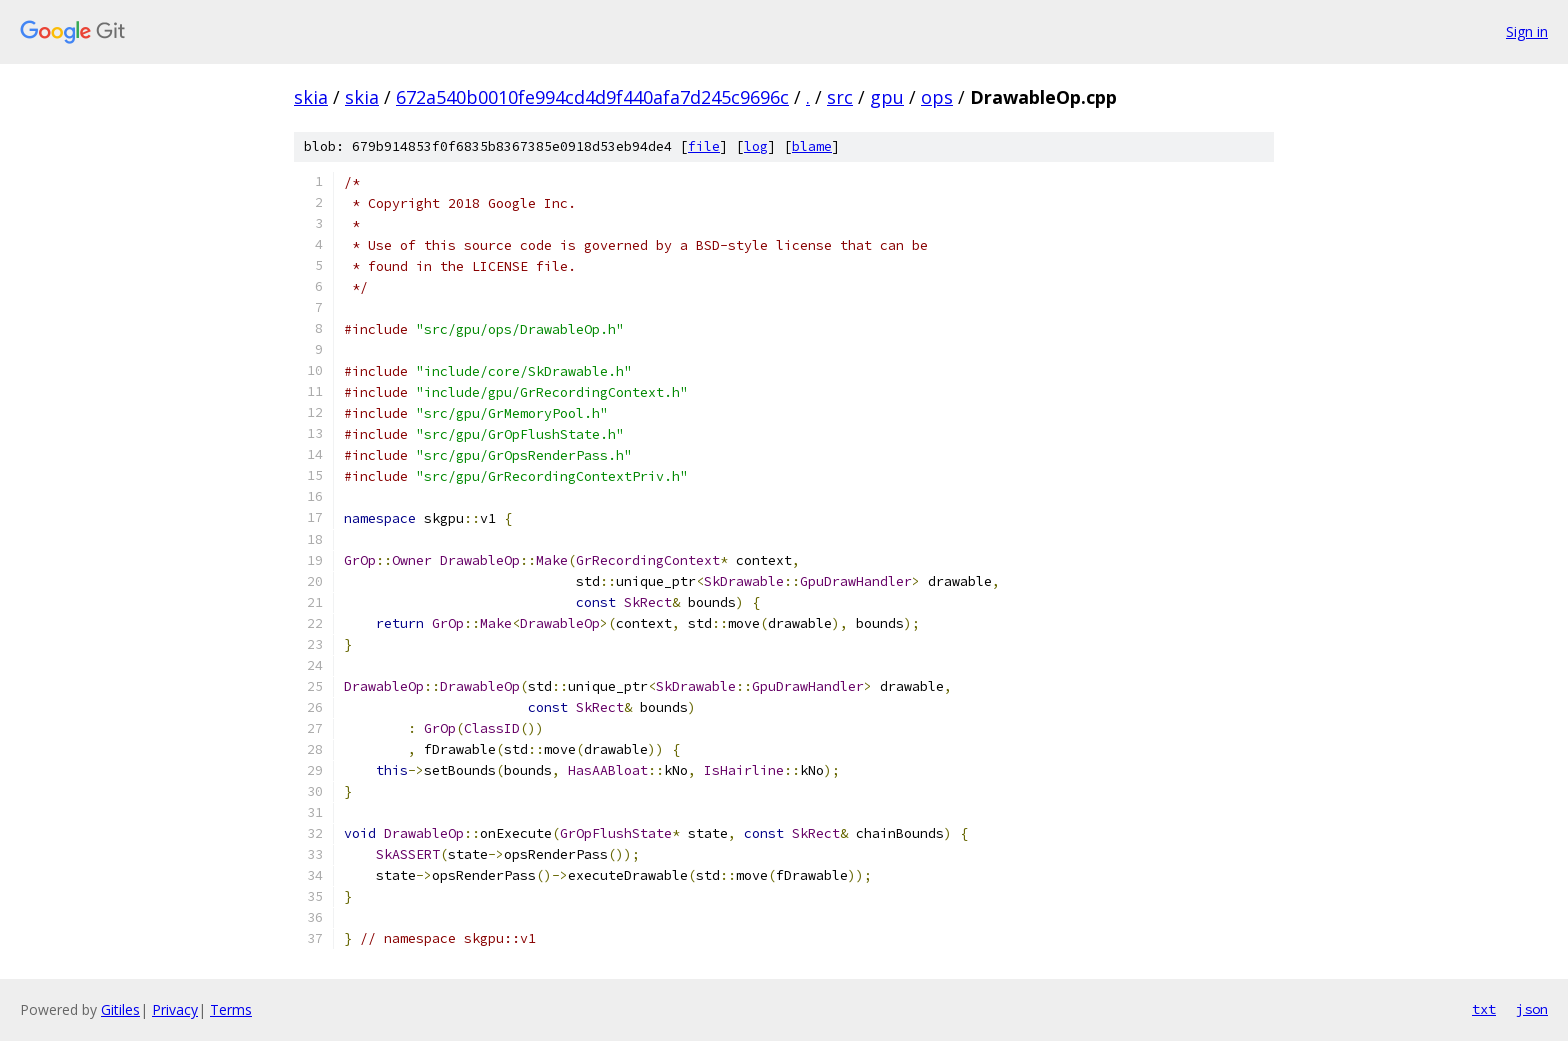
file (704, 146)
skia (311, 97)
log (756, 146)
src (840, 97)
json (1532, 1009)
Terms (231, 1009)
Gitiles (120, 1009)
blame (812, 146)
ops (937, 97)
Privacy (175, 1009)
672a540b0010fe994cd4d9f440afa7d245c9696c (592, 97)
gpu (887, 97)
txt (1484, 1009)
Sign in (1527, 31)
